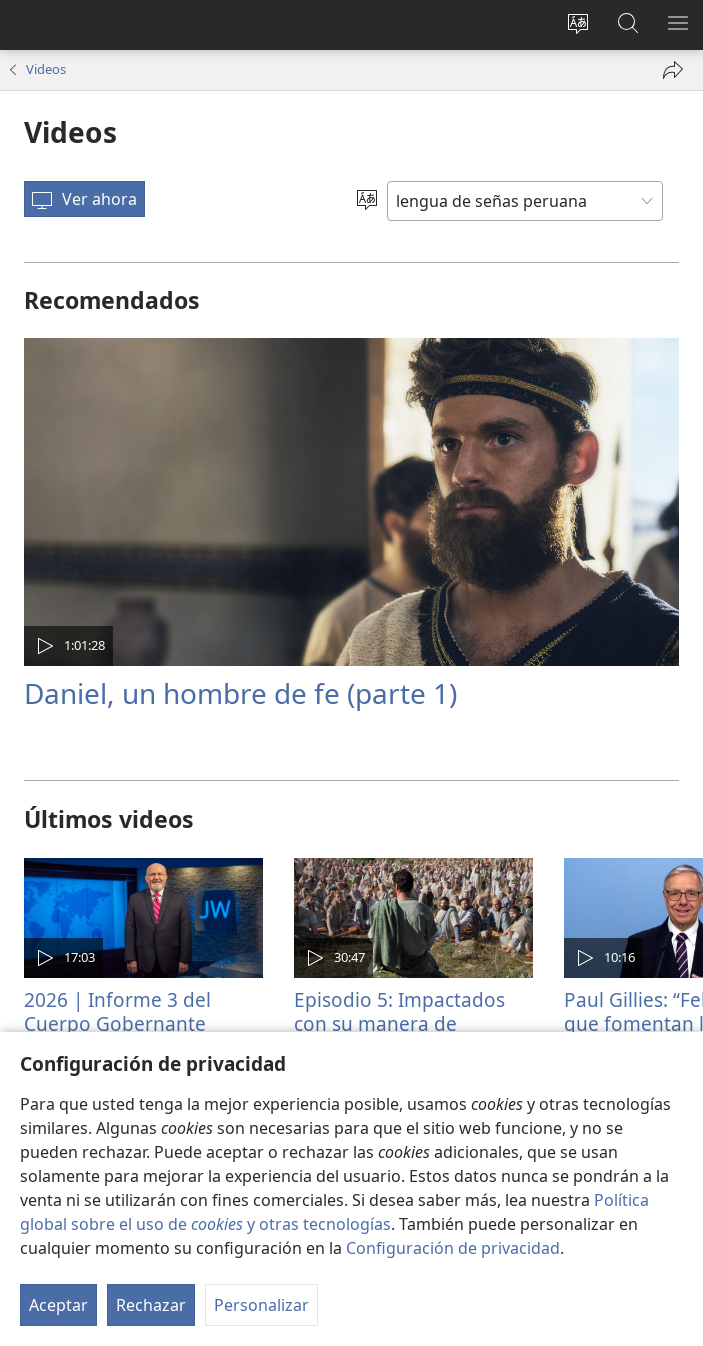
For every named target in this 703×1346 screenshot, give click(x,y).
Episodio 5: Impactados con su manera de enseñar (399, 1023)
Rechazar (151, 1305)
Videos (46, 69)
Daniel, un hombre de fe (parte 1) (240, 693)
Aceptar (58, 1305)
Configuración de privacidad (453, 1248)
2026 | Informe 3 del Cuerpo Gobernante (117, 1011)
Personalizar (261, 1305)
